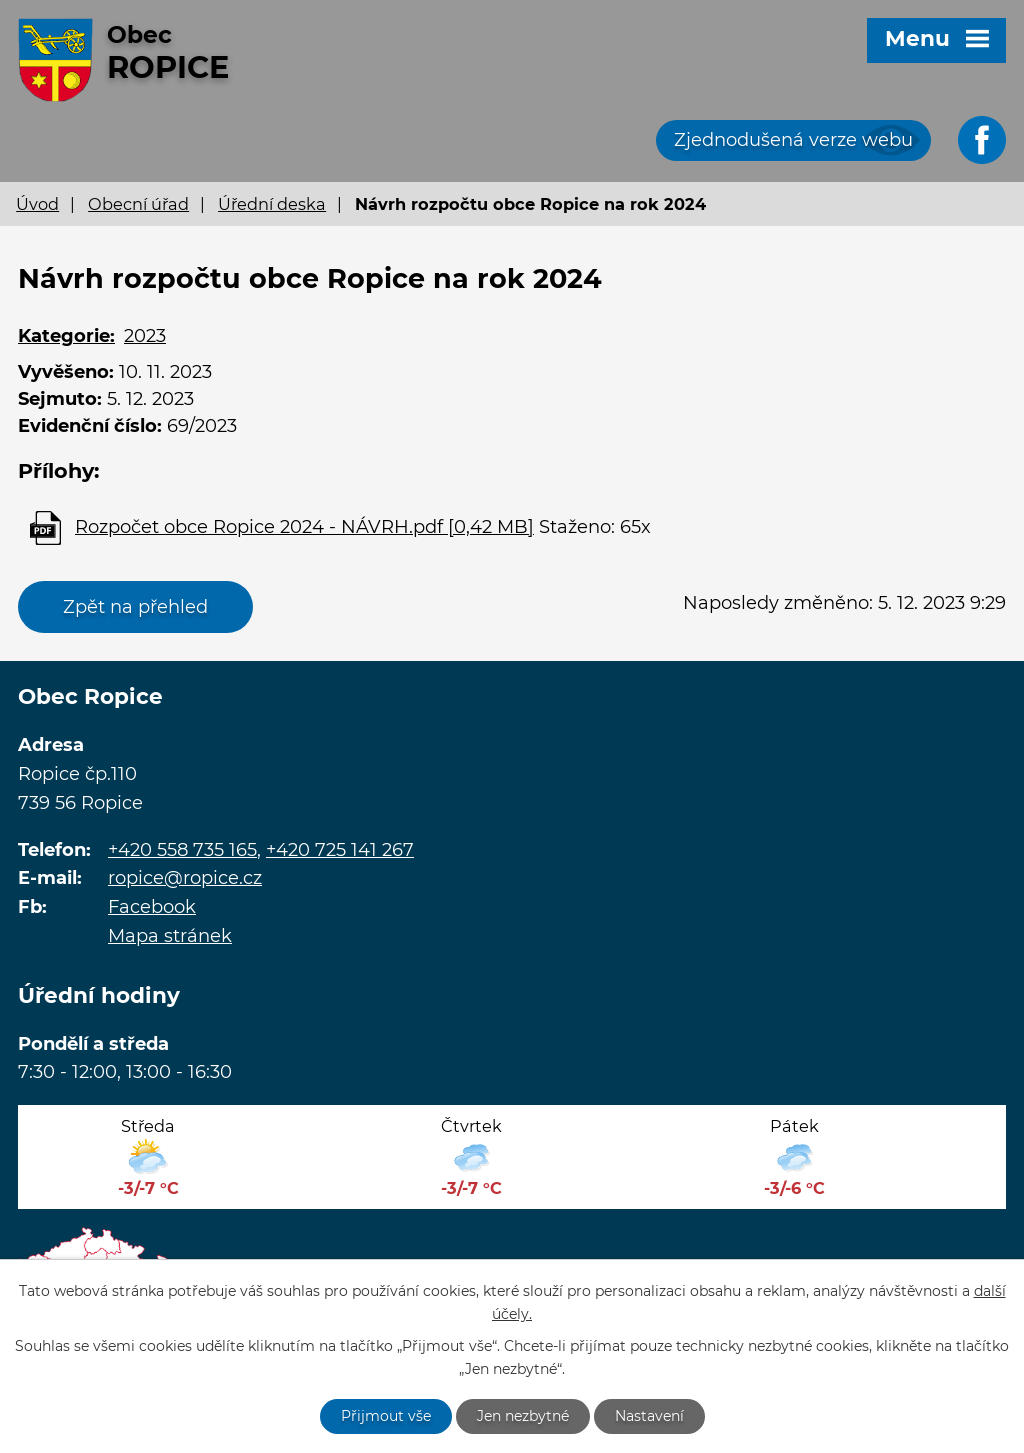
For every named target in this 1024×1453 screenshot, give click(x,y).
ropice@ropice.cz (185, 878)
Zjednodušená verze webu (793, 140)
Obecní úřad (138, 204)
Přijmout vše (386, 1416)
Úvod (37, 204)
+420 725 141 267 (340, 850)
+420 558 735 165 (182, 850)
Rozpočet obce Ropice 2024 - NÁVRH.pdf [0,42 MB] (304, 527)
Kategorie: (66, 336)
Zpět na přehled (135, 607)
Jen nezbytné (523, 1416)
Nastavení (649, 1416)
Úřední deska (272, 204)
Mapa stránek (170, 936)
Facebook (152, 907)
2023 (145, 336)
